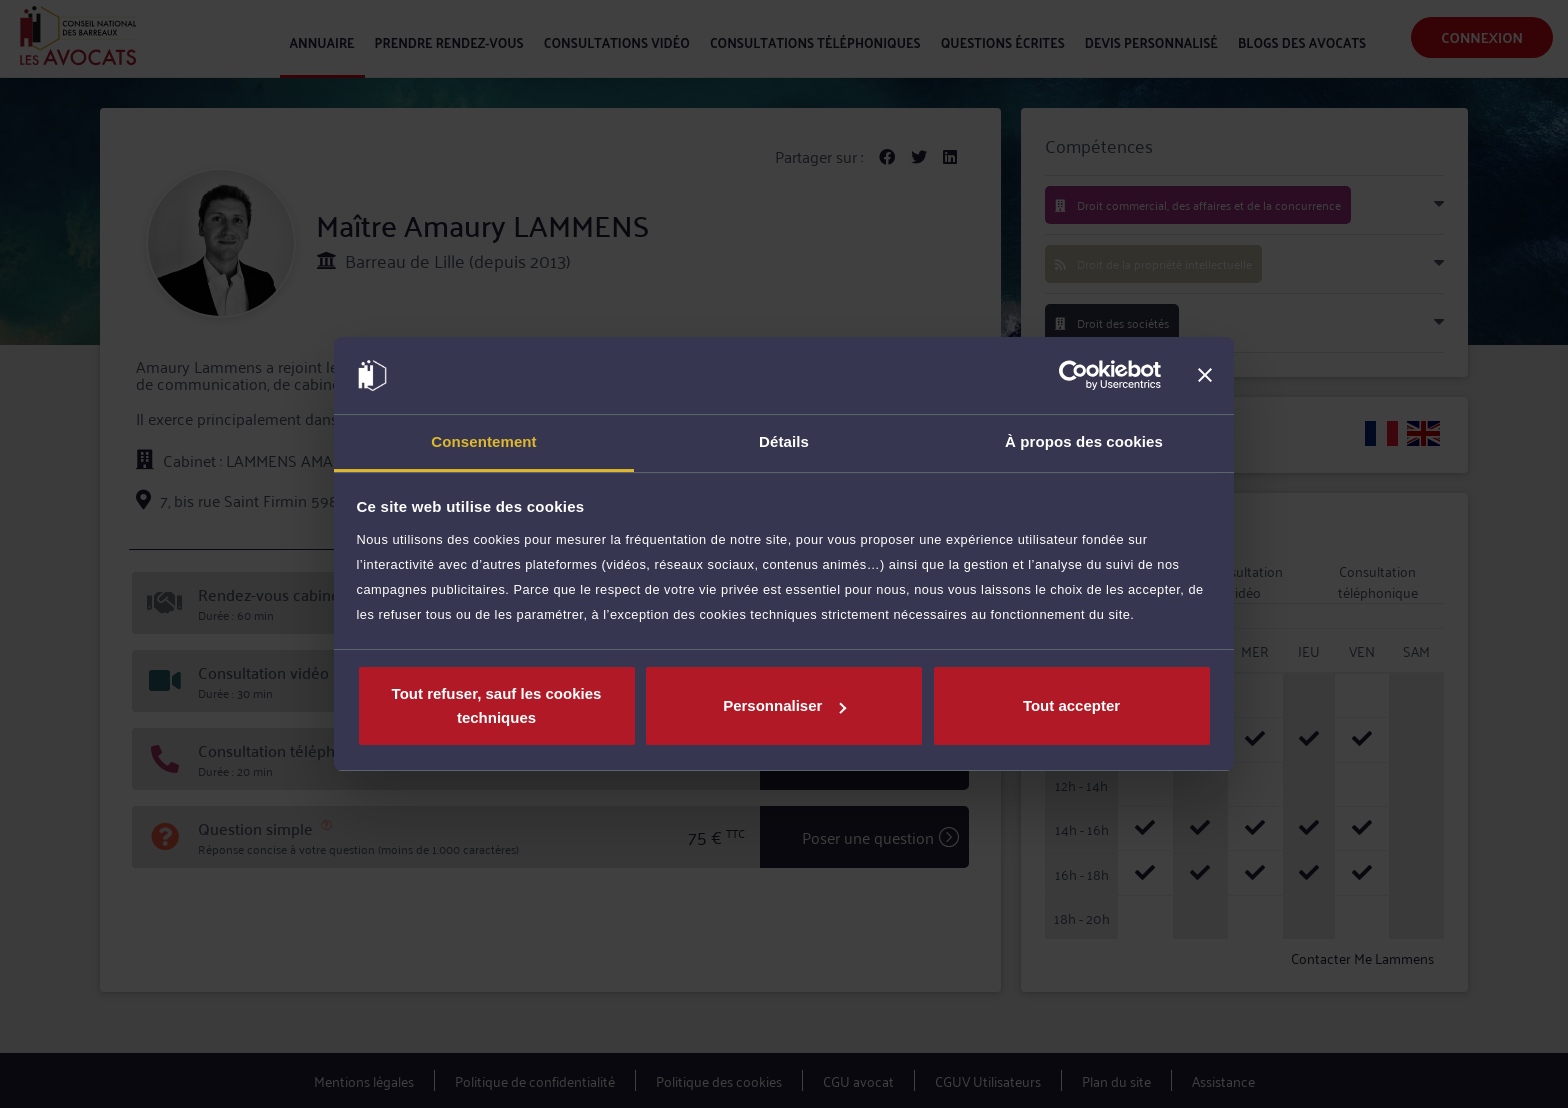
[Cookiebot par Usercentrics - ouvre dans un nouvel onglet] (1073, 376)
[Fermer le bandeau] (1205, 376)
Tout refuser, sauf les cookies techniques (497, 705)
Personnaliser (784, 705)
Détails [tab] (784, 441)
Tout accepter (1071, 705)
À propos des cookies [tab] (1084, 441)
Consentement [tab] (483, 441)
